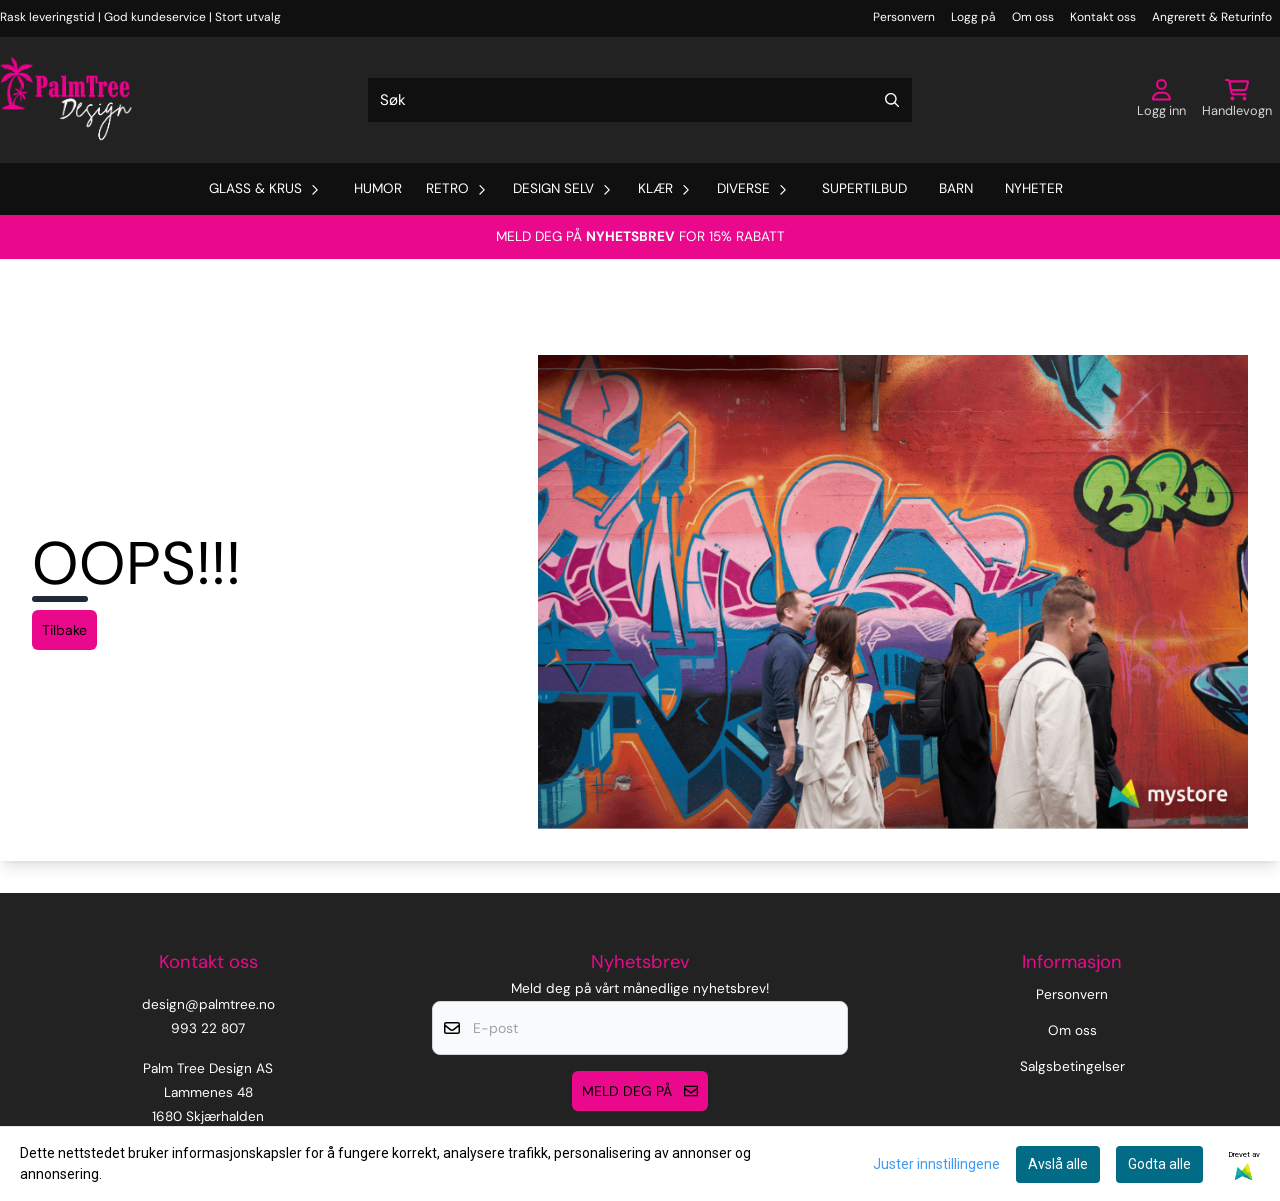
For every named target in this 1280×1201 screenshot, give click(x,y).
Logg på (973, 17)
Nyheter (1034, 188)
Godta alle (1159, 1164)
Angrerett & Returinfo (1212, 17)
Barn (956, 188)
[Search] (892, 100)
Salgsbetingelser (1072, 1066)
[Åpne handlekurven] (1237, 100)
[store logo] (66, 100)
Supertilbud (864, 188)
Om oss (1033, 17)
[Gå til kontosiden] (1161, 100)
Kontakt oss (1103, 17)
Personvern (904, 17)
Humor (378, 188)
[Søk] (640, 100)
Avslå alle (1058, 1164)
